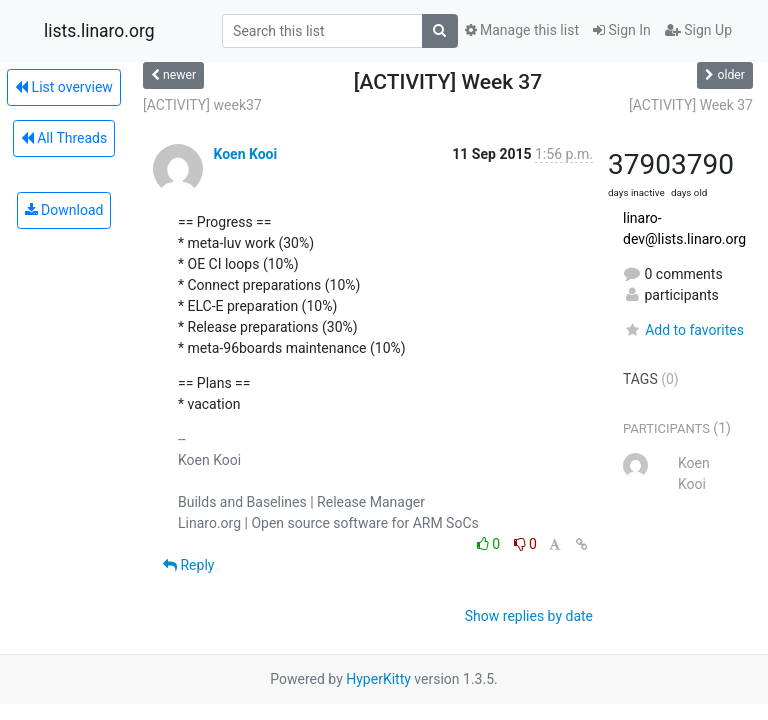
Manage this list (522, 30)
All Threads (64, 138)
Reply (188, 565)
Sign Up (698, 30)
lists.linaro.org (99, 31)
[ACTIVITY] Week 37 (691, 105)
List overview (64, 87)
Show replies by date (529, 616)
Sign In (622, 30)
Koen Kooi (245, 154)
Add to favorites (683, 330)
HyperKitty (378, 679)
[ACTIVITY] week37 (202, 105)
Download (64, 210)
